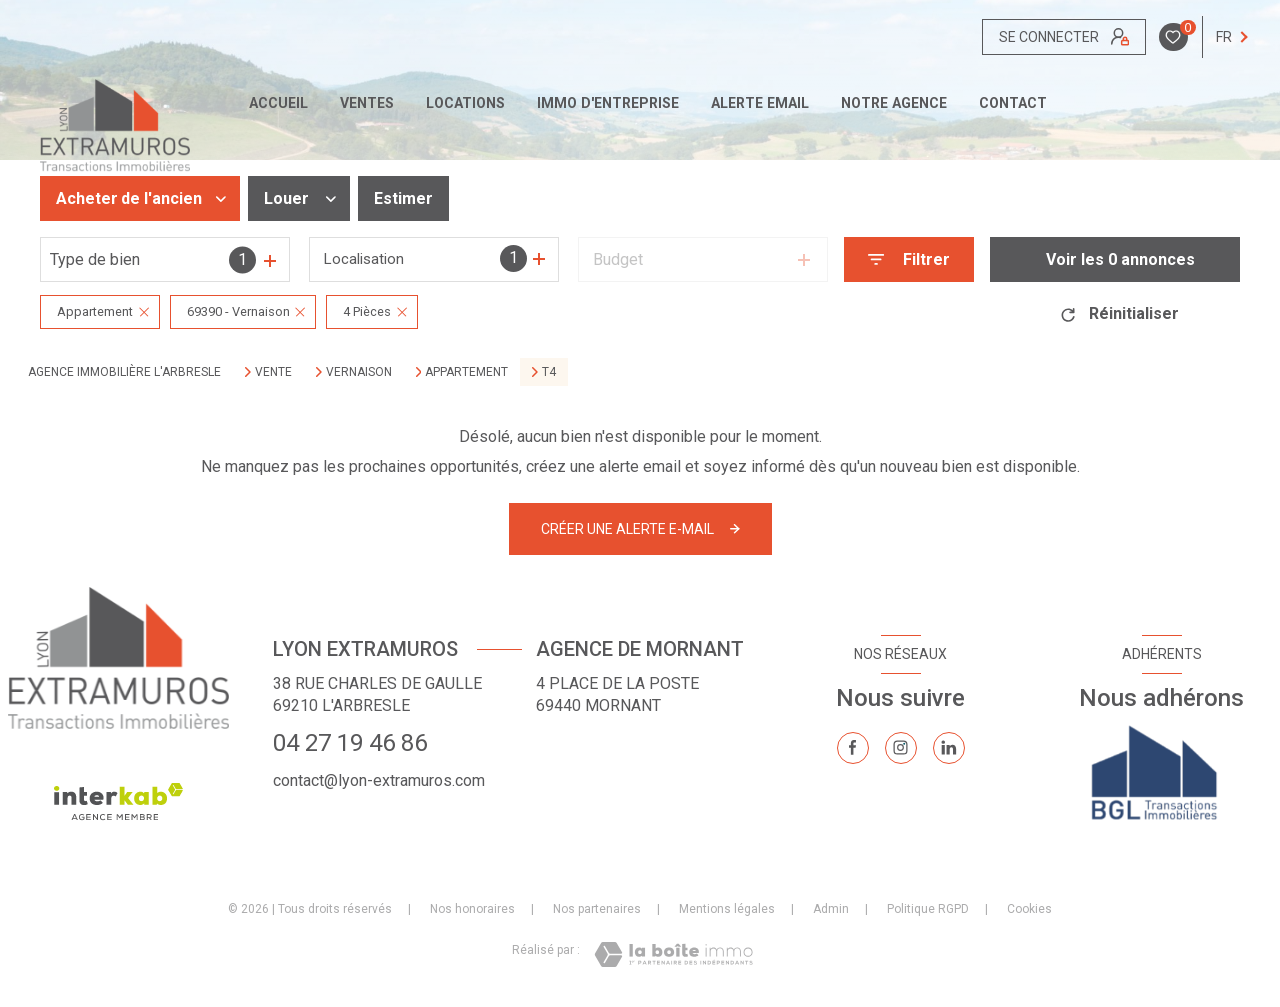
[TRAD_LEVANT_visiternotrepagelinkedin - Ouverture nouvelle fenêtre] (949, 748)
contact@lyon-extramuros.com (379, 780)
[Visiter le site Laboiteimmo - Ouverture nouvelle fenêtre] (673, 954)
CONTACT (1013, 103)
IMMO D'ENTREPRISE (608, 103)
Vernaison (359, 372)
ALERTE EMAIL (760, 103)
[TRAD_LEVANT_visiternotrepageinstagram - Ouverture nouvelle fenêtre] (901, 748)
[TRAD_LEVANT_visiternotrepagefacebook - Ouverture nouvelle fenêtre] (853, 748)
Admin (831, 909)
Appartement (466, 372)
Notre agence (894, 103)
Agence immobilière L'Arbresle (124, 372)
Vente (273, 372)
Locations (465, 103)
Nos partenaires (597, 909)
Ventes (367, 103)
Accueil (278, 103)
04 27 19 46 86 (350, 743)
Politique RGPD (928, 909)
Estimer (403, 198)
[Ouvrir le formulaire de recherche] (909, 259)
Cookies (1029, 909)
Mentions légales (727, 909)
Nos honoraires (472, 909)
